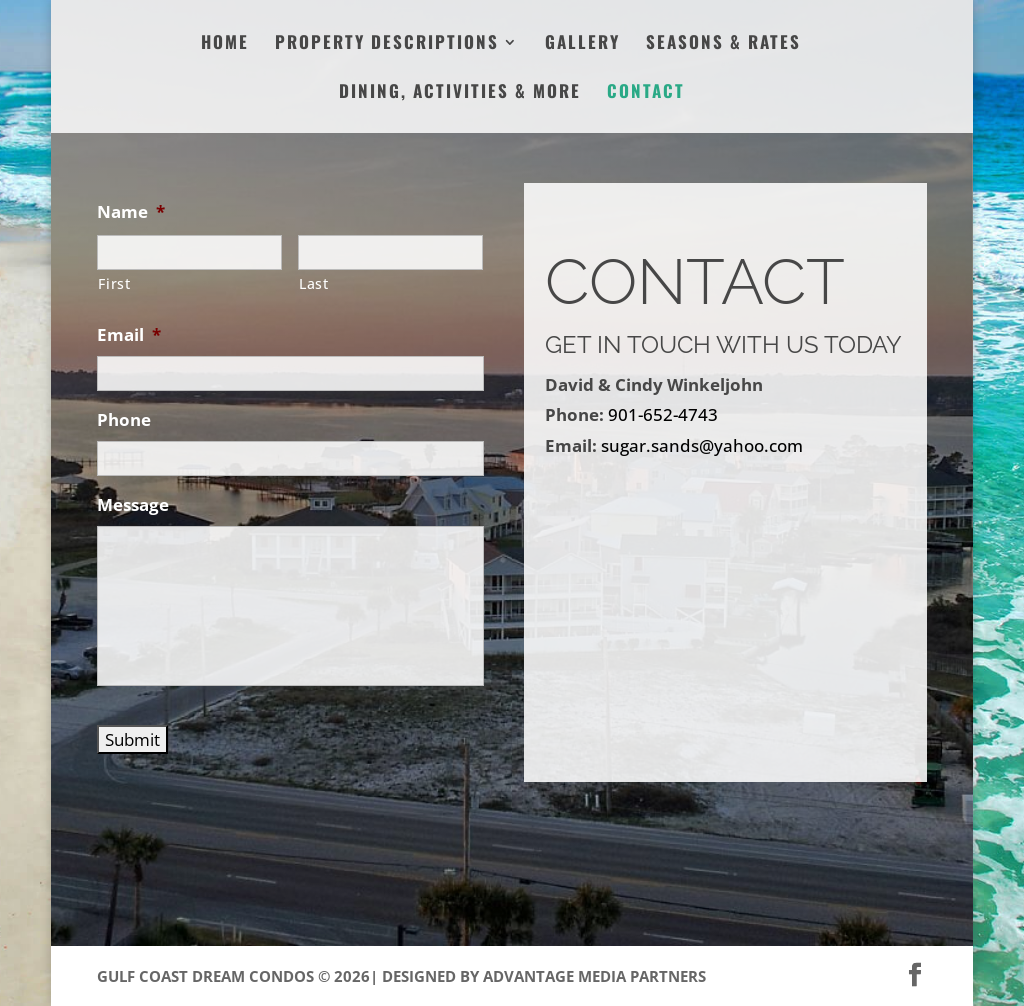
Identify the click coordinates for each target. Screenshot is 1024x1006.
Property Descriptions (387, 44)
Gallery (582, 44)
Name (131, 212)
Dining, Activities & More (460, 93)
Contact (646, 93)
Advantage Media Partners (594, 976)
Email (129, 335)
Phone (124, 420)
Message (133, 505)
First (114, 283)
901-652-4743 (663, 414)
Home (225, 44)
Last (314, 283)
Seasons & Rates (723, 44)
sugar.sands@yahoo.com (702, 445)
